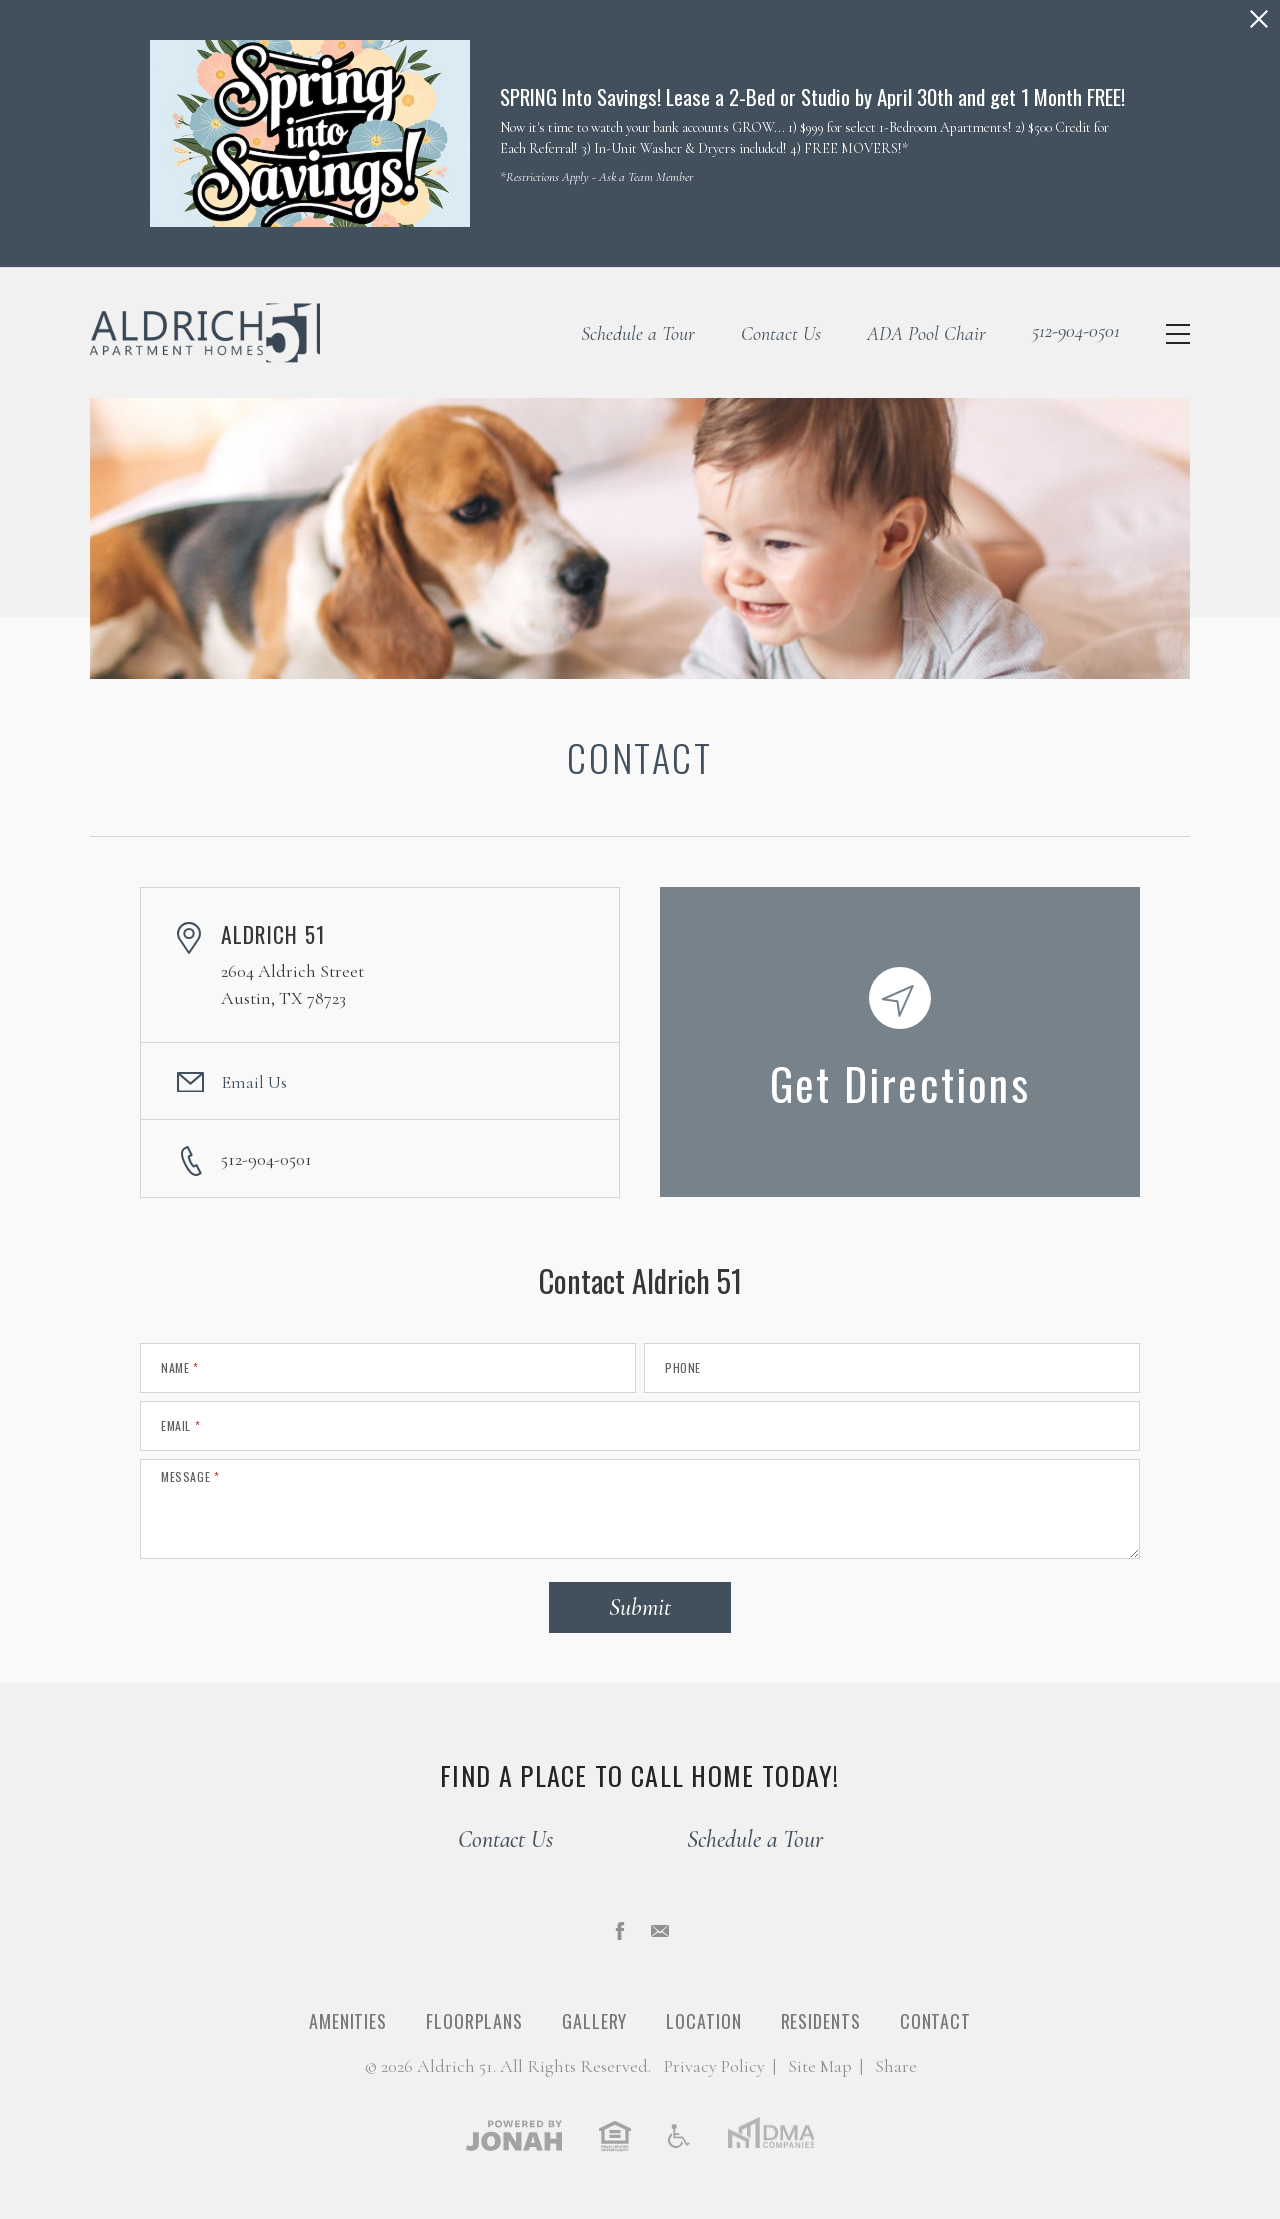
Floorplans (474, 2021)
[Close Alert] (1259, 19)
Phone (683, 1368)
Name (180, 1368)
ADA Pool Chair (926, 334)
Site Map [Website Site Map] (820, 2066)
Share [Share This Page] (896, 2066)
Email (180, 1426)
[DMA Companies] (770, 2135)
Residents (821, 2021)
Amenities (348, 2021)
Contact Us (781, 334)
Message (190, 1477)
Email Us (254, 1082)
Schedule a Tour (638, 334)
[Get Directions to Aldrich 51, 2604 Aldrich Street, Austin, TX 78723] (900, 1042)
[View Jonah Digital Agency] (514, 2135)
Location (703, 2021)
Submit (640, 1607)
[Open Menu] (1178, 334)
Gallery (594, 2021)
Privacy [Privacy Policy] (714, 2066)
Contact (935, 2021)
